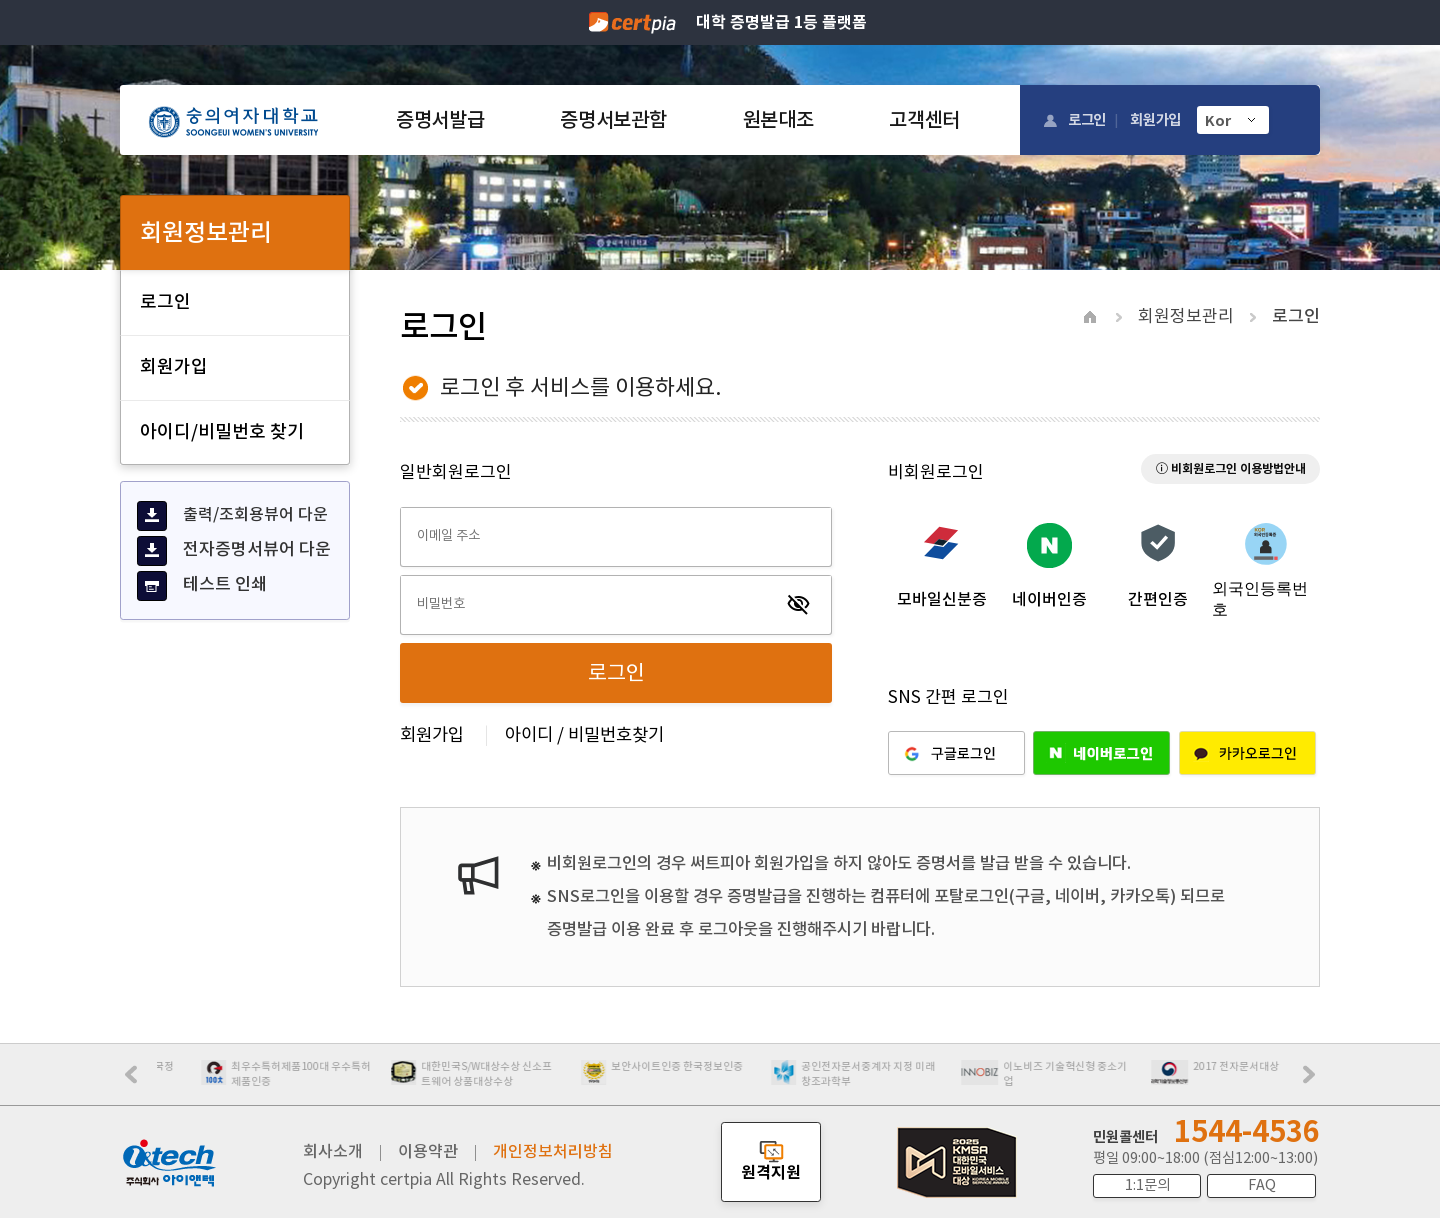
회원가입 (1155, 119)
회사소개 (333, 1151)
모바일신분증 (942, 599)
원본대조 (778, 120)
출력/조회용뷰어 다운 (232, 516)
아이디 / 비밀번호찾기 (584, 735)
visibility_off (799, 605)
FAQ (1262, 1185)
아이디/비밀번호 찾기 (222, 431)
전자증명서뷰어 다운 (234, 551)
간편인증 (1158, 599)
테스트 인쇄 (202, 586)
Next (1314, 1081)
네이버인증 (1049, 599)
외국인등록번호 (1260, 599)
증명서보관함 (613, 120)
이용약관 (428, 1151)
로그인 (1087, 119)
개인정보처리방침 (553, 1151)
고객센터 (924, 120)
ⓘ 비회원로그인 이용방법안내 (1231, 468)
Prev (141, 1081)
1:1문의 (1147, 1185)
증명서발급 (440, 120)
